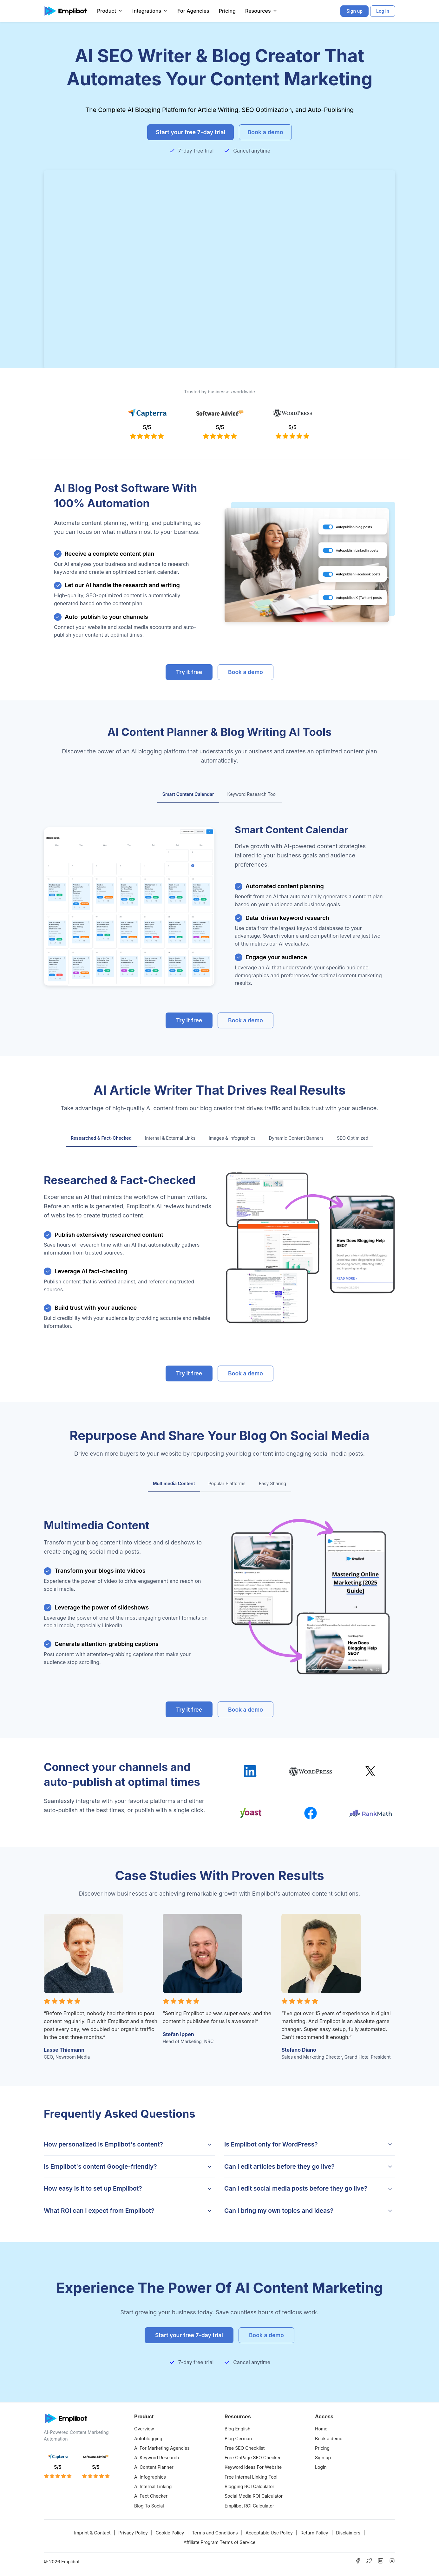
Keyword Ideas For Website (253, 2467)
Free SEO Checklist (245, 2448)
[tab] (188, 795)
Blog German (238, 2438)
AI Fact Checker (150, 2496)
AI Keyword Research (156, 2457)
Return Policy (314, 2532)
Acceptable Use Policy (269, 2532)
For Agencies (193, 11)
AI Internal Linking (153, 2486)
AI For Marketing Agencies (162, 2448)
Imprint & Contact (92, 2532)
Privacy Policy (133, 2532)
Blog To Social (149, 2505)
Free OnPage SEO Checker (253, 2457)
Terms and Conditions (215, 2532)
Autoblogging (148, 2438)
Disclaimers (348, 2532)
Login (321, 2467)
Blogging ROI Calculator (249, 2486)
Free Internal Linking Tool (251, 2477)
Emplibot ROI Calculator (249, 2505)
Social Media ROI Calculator (254, 2496)
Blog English (237, 2428)
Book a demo (329, 2438)
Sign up (323, 2457)
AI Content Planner (154, 2467)
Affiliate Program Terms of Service (219, 2542)
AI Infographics (150, 2477)
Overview (144, 2428)
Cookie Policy (169, 2532)
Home (321, 2428)
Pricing (227, 11)
